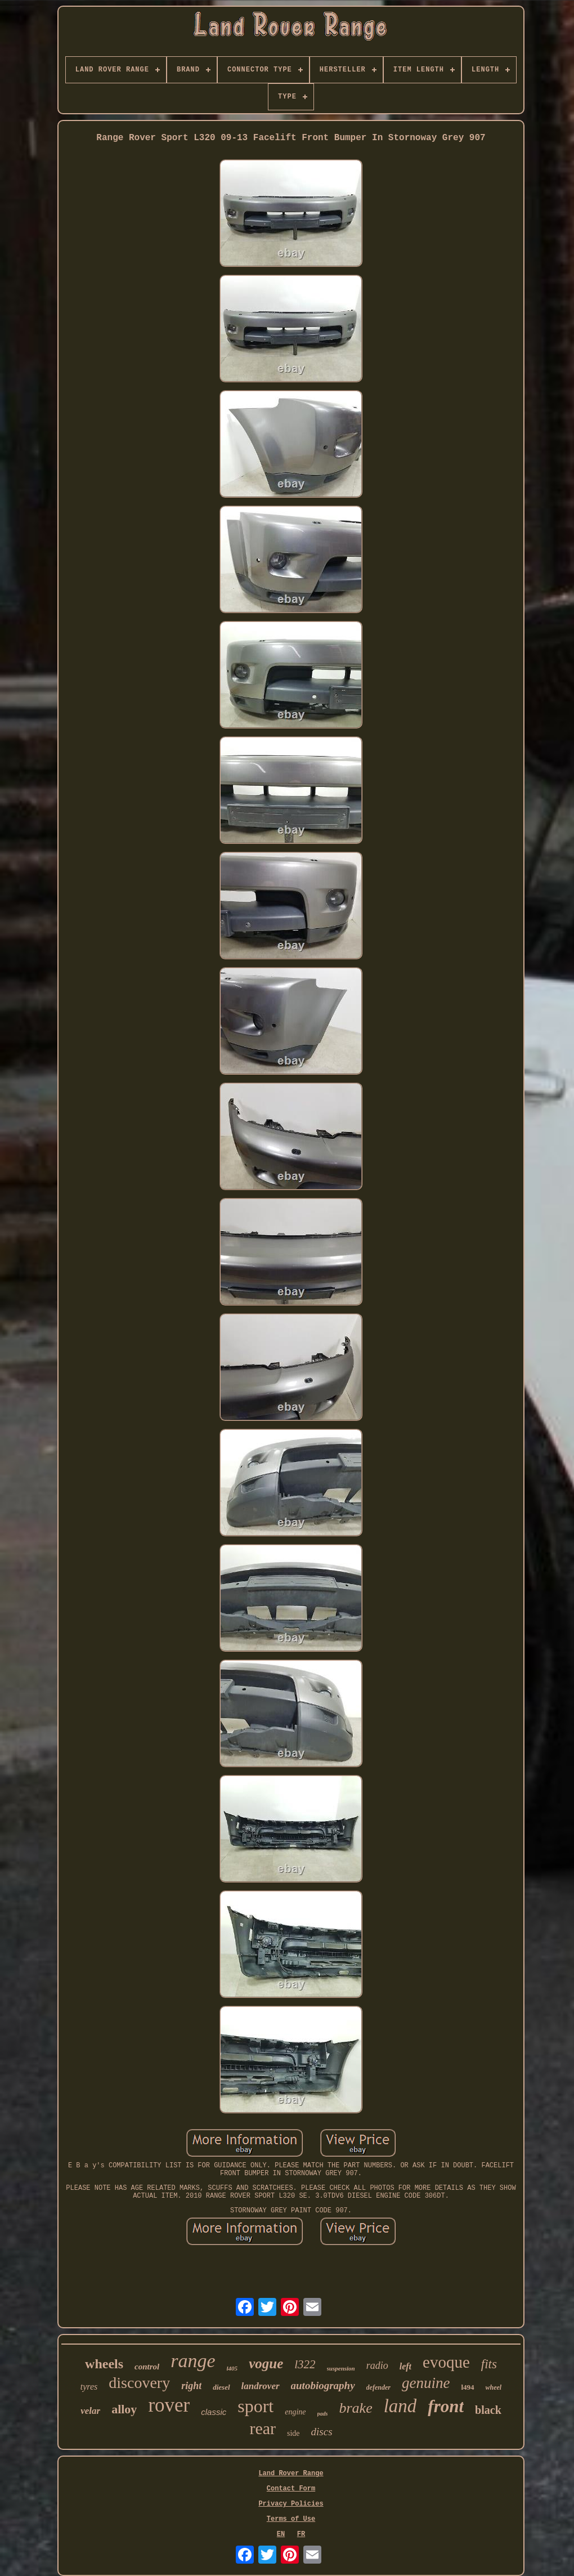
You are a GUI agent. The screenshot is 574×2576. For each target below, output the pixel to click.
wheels (104, 2363)
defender (378, 2387)
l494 (467, 2387)
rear (262, 2428)
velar (90, 2410)
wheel (494, 2387)
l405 (232, 2368)
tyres (89, 2386)
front (446, 2406)
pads (322, 2413)
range (193, 2360)
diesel (221, 2387)
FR (301, 2534)
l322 (304, 2364)
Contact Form (291, 2489)
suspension (341, 2368)
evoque (446, 2362)
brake (355, 2408)
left (405, 2366)
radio (377, 2365)
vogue (266, 2363)
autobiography (323, 2385)
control (146, 2366)
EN (281, 2534)
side (293, 2433)
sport (255, 2406)
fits (489, 2364)
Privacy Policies (290, 2504)
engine (295, 2412)
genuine (426, 2382)
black (488, 2410)
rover (169, 2405)
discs (322, 2432)
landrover (260, 2386)
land (400, 2406)
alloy (124, 2409)
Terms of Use (291, 2519)
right (191, 2385)
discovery (139, 2382)
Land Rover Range (290, 2473)
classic (213, 2412)
